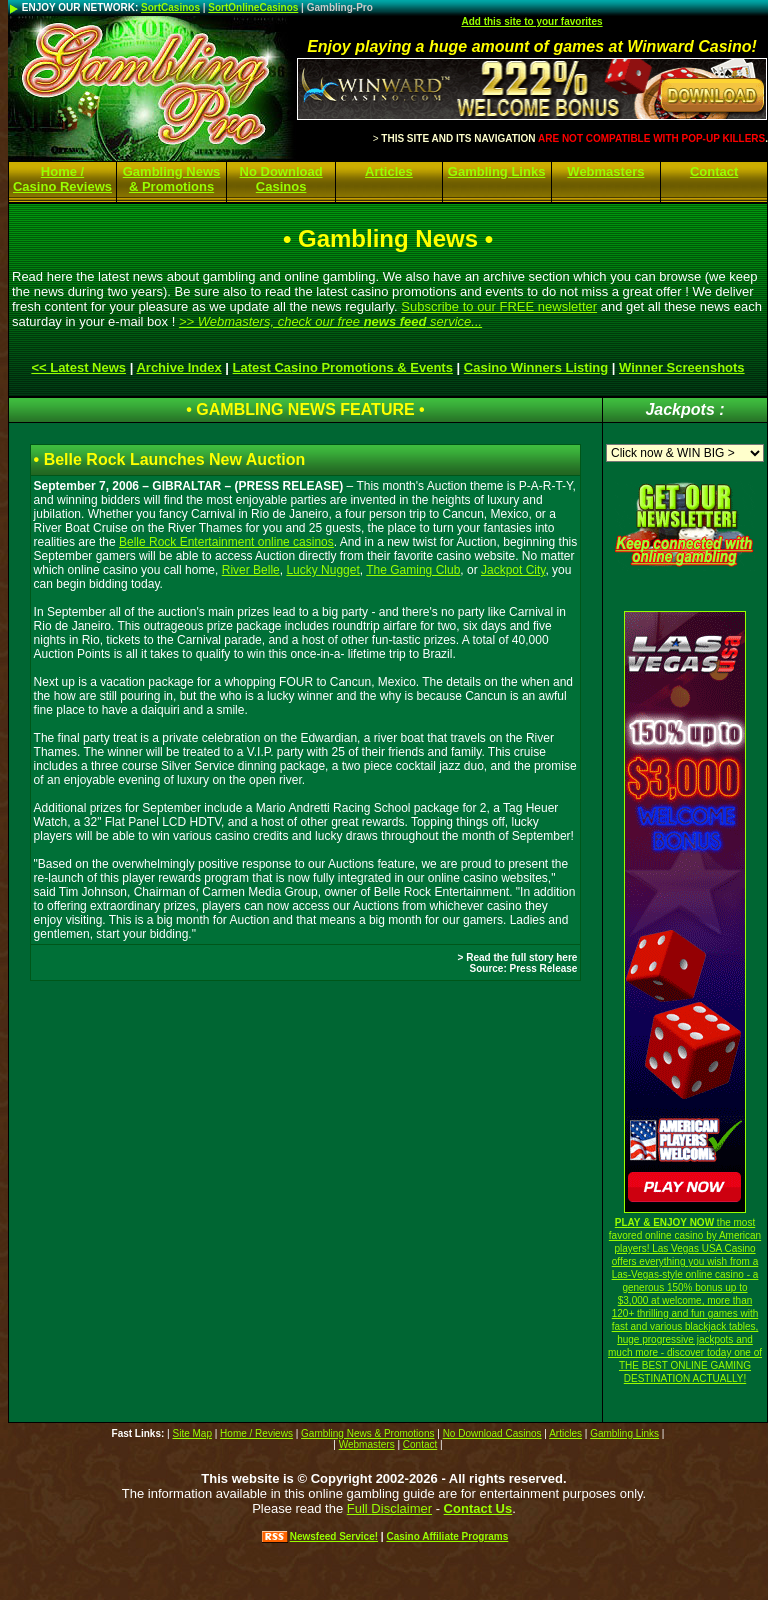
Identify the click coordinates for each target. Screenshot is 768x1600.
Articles (389, 171)
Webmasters (605, 171)
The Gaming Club (413, 570)
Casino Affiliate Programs (447, 1536)
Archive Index (178, 367)
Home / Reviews (256, 1433)
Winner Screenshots (682, 367)
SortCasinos (170, 7)
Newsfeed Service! (334, 1536)
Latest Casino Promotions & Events (343, 367)
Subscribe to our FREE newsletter (499, 306)
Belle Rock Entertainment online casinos (226, 542)
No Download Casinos (281, 179)
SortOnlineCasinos (253, 7)
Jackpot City (513, 570)
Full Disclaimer (389, 1508)
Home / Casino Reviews (62, 179)
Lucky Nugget (322, 570)
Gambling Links (497, 171)
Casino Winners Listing (536, 367)
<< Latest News (78, 367)
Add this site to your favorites (531, 21)
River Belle (251, 570)
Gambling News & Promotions (172, 179)
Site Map (191, 1433)
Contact (714, 171)
